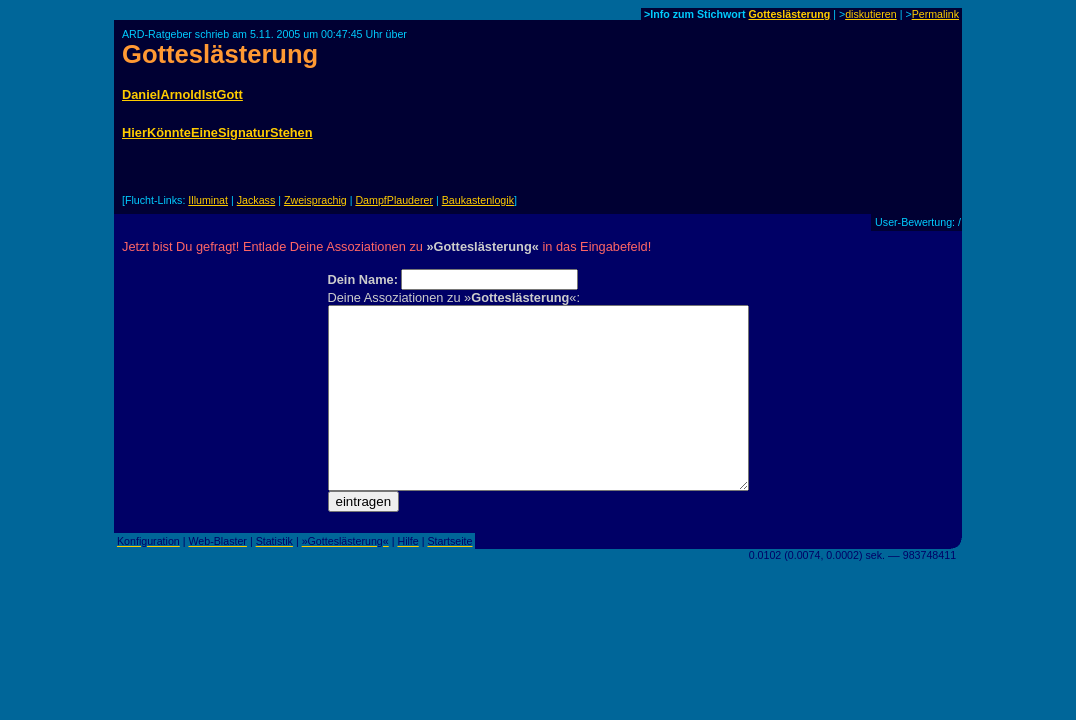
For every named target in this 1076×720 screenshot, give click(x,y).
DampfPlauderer (394, 200)
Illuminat (208, 200)
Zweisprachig (315, 200)
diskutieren (871, 14)
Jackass (256, 200)
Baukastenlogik (478, 200)
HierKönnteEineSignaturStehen (217, 132)
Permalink (935, 14)
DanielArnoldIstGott (182, 94)
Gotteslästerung (790, 14)
